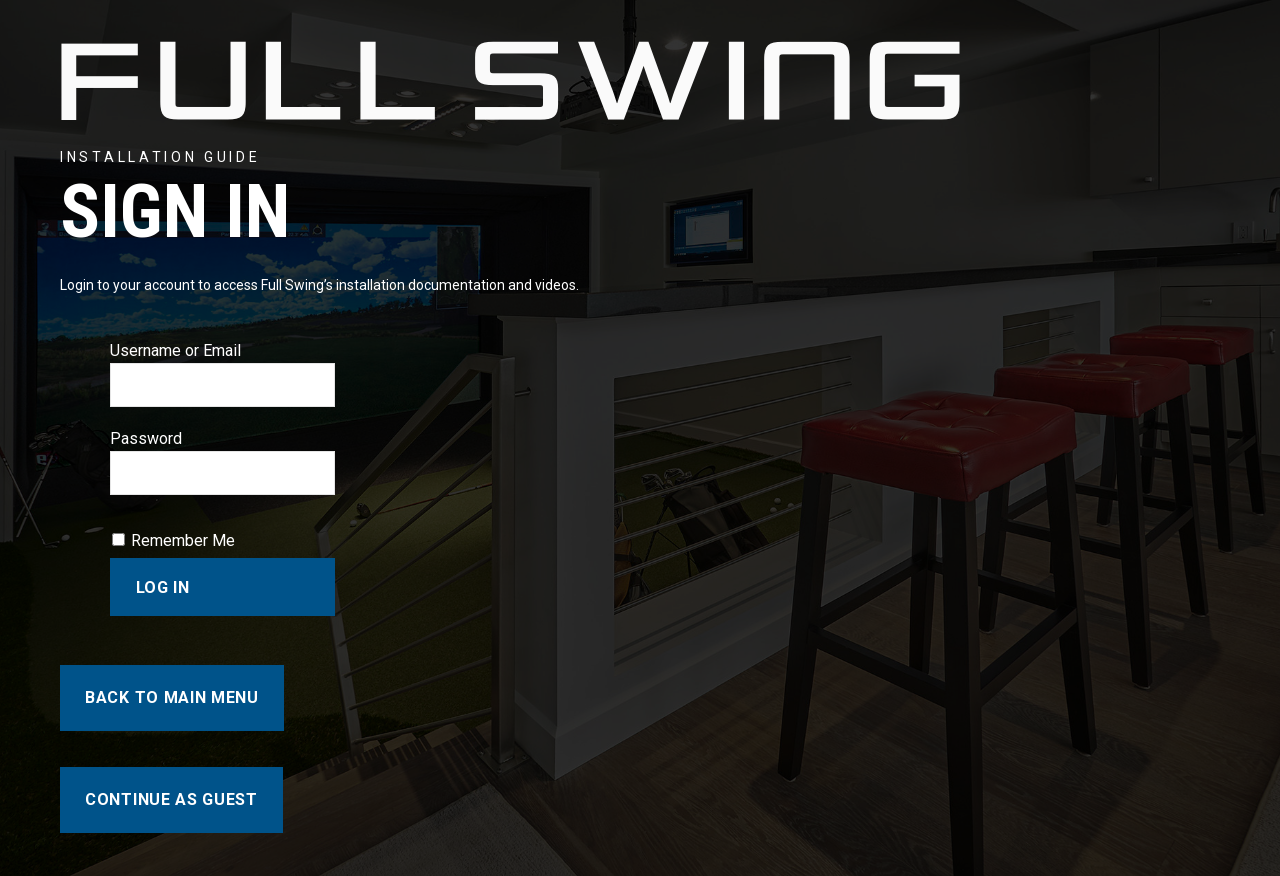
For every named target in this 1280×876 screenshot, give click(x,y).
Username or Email (175, 350)
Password (146, 438)
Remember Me (183, 540)
